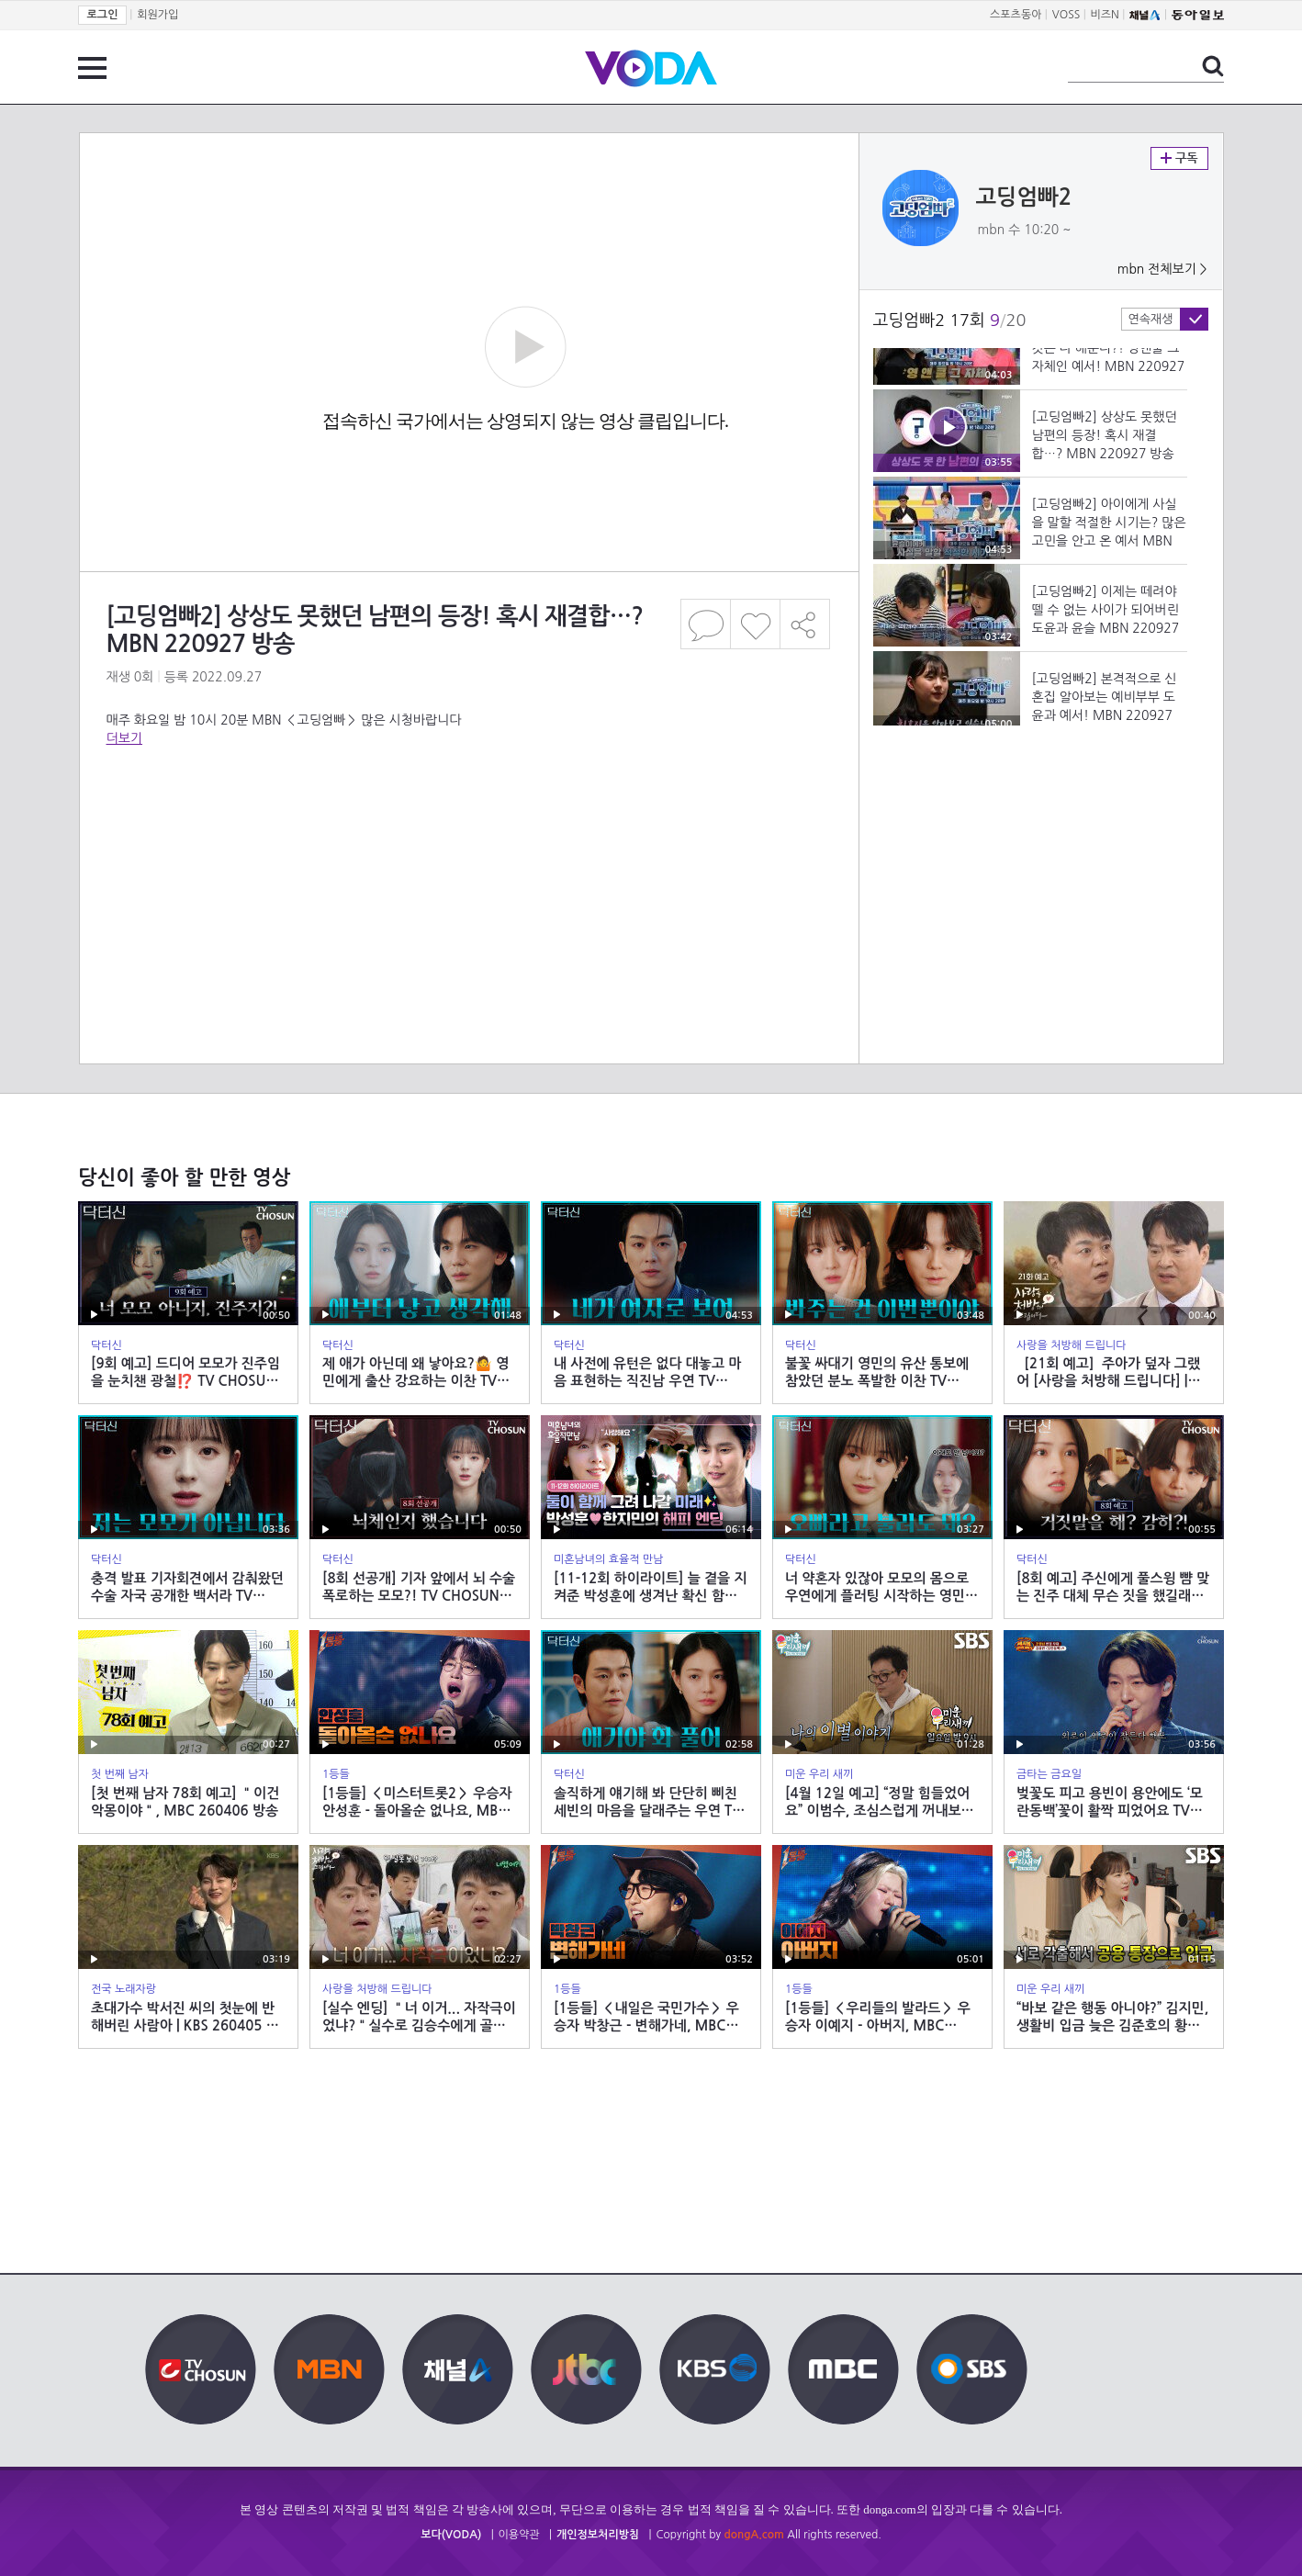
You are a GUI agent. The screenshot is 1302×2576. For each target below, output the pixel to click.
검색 (1213, 66)
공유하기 (805, 624)
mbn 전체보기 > (1162, 269)
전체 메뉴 (92, 68)
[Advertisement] (468, 821)
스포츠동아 (1015, 14)
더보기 (124, 738)
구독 (1179, 158)
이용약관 (519, 2534)
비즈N (1105, 14)
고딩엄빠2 (1024, 197)
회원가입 (157, 14)
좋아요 (755, 624)
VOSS (1066, 14)
